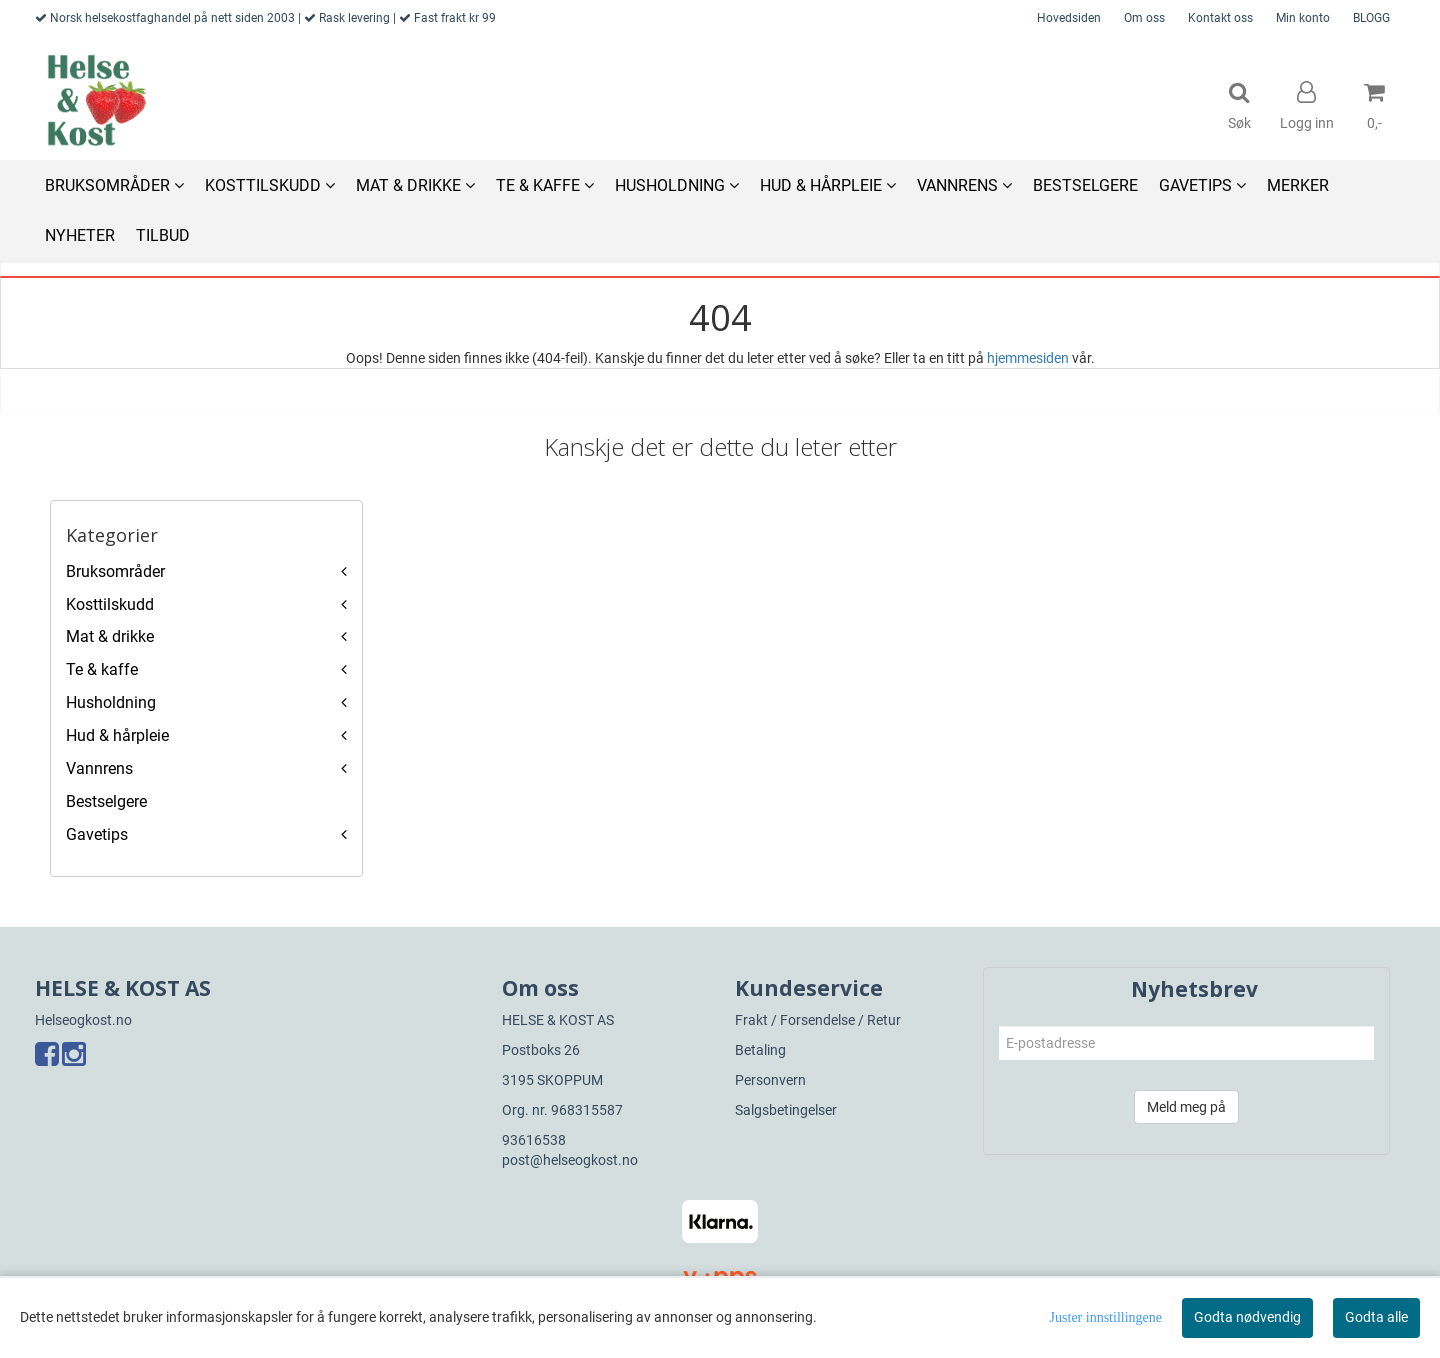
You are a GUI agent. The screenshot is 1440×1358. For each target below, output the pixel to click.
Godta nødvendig (1247, 1317)
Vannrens (99, 768)
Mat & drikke (110, 636)
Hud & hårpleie (117, 735)
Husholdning (111, 702)
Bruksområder (115, 571)
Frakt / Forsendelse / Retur (818, 1020)
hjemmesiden (1028, 358)
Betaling (760, 1050)
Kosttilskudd (110, 604)
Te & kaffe (102, 669)
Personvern (770, 1080)
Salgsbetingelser (786, 1110)
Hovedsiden (1069, 18)
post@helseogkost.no (570, 1160)
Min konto (1303, 18)
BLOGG (1371, 18)
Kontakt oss (1220, 18)
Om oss (1144, 18)
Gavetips (97, 834)
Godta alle (1376, 1317)
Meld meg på (1186, 1107)
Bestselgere (106, 801)
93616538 (534, 1140)
